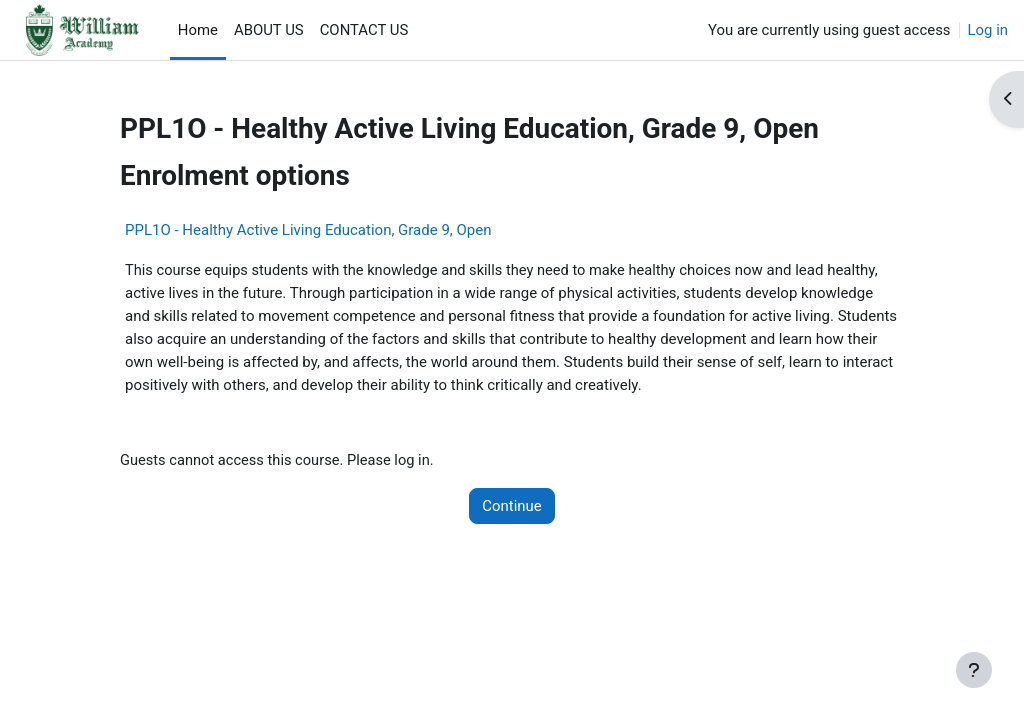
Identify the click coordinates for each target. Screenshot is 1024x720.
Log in (988, 30)
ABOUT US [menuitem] (269, 30)
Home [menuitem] (198, 30)
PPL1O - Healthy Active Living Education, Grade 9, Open (308, 230)
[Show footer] (974, 670)
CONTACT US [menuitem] (364, 30)
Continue (511, 503)
